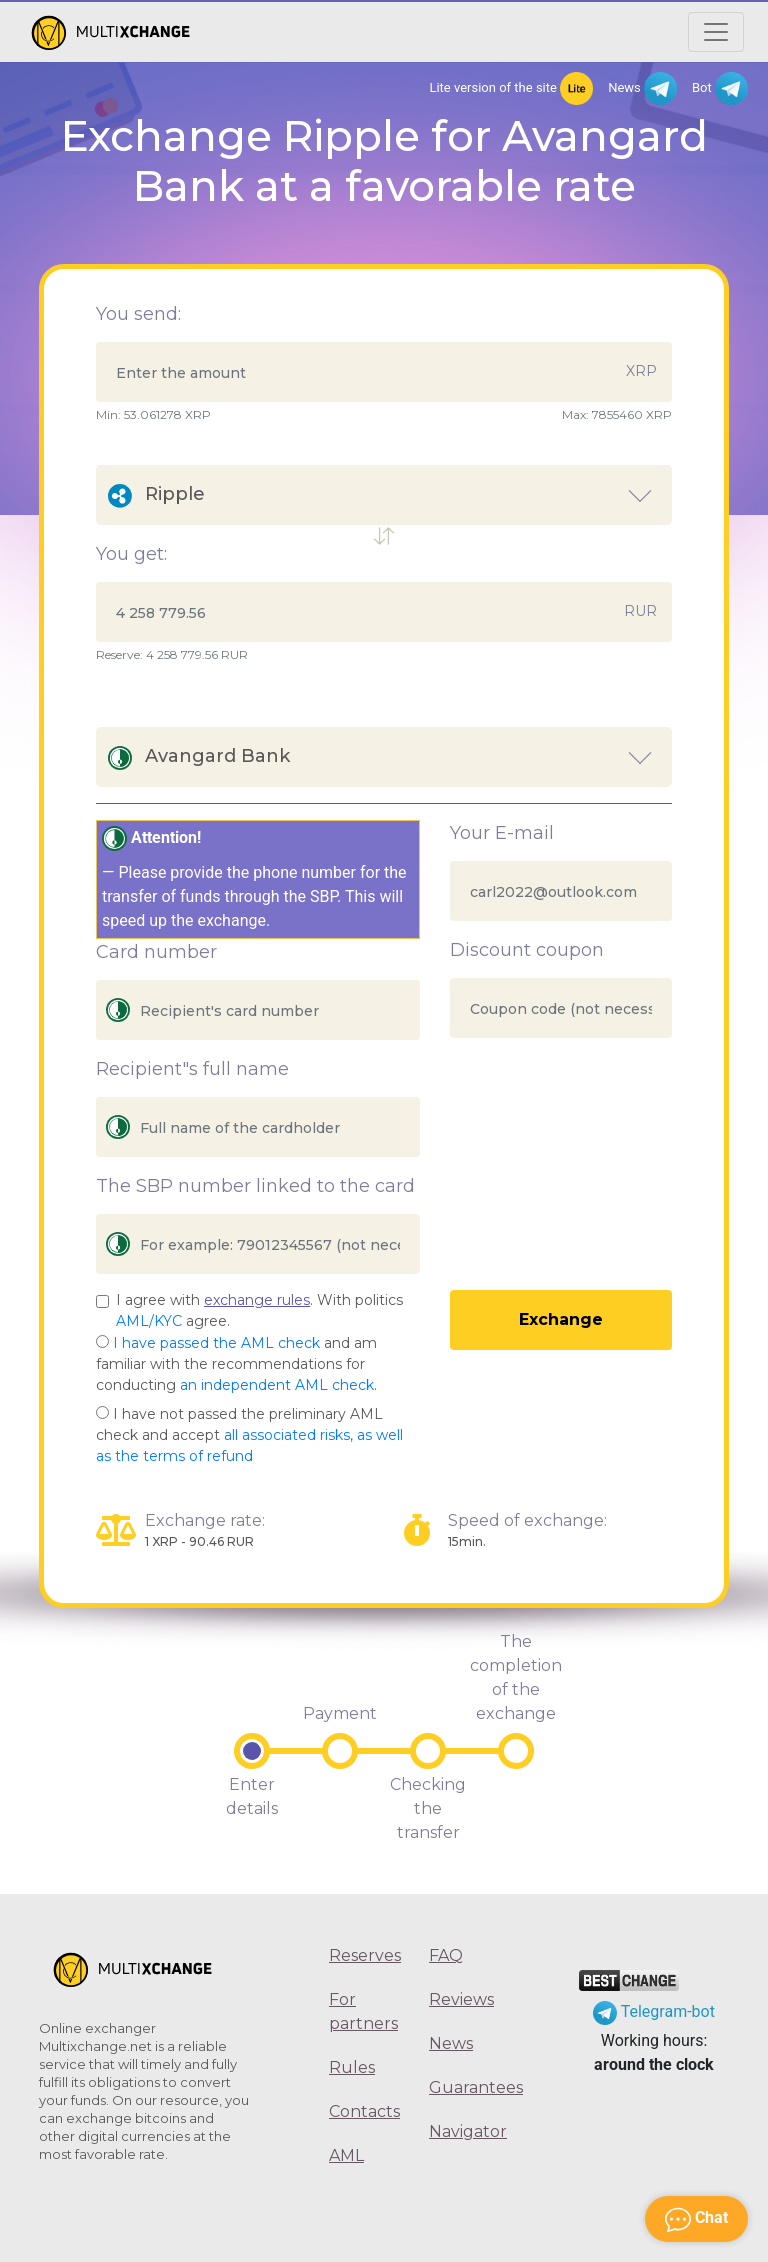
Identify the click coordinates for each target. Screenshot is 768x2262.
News (642, 88)
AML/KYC (149, 1321)
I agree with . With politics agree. (259, 1310)
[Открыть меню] (716, 32)
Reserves (364, 1955)
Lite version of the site (511, 88)
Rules (352, 2067)
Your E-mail (502, 833)
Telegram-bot (654, 2011)
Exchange (561, 1319)
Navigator (464, 2131)
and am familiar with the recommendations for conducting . (236, 1364)
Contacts (364, 2111)
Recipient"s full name (192, 1069)
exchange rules (257, 1300)
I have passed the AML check (216, 1343)
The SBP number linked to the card (255, 1186)
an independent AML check (277, 1385)
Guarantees (464, 2087)
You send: (138, 314)
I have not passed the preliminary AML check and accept (249, 1435)
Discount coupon (527, 950)
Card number (156, 952)
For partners (363, 2011)
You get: (131, 554)
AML (346, 2155)
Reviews (461, 1999)
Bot (720, 88)
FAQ (446, 1955)
